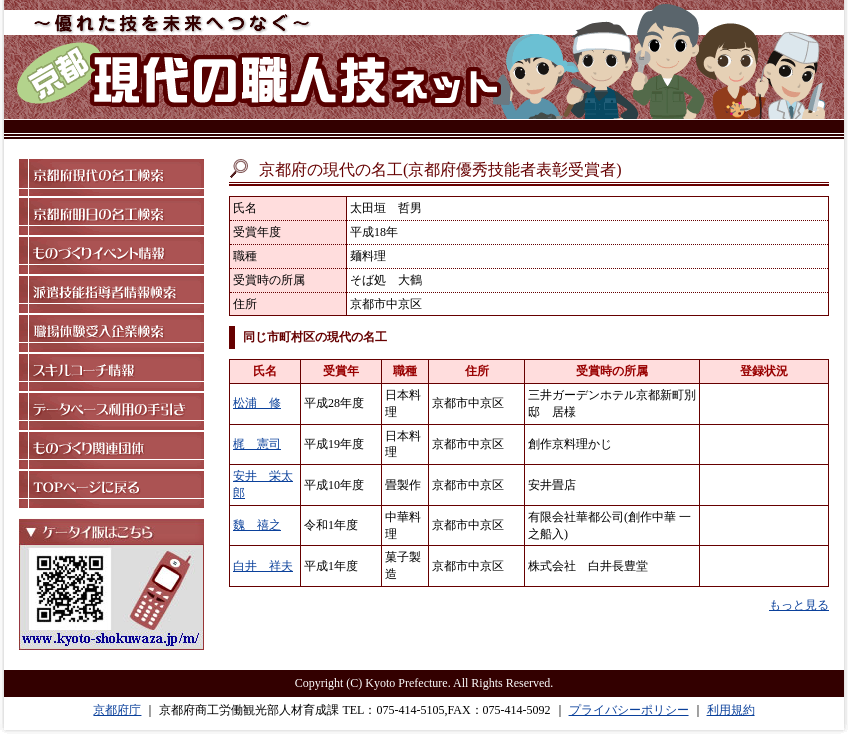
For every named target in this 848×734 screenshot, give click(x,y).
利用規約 (731, 710)
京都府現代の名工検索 (111, 177)
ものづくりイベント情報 (111, 255)
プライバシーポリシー (629, 710)
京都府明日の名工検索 (111, 216)
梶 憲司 (257, 444)
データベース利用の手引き (111, 411)
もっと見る (799, 605)
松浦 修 (257, 403)
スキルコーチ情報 (111, 372)
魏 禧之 (257, 525)
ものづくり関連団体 (111, 450)
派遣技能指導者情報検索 (111, 294)
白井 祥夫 (263, 566)
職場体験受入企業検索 (111, 333)
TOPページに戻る (111, 489)
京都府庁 (117, 710)
